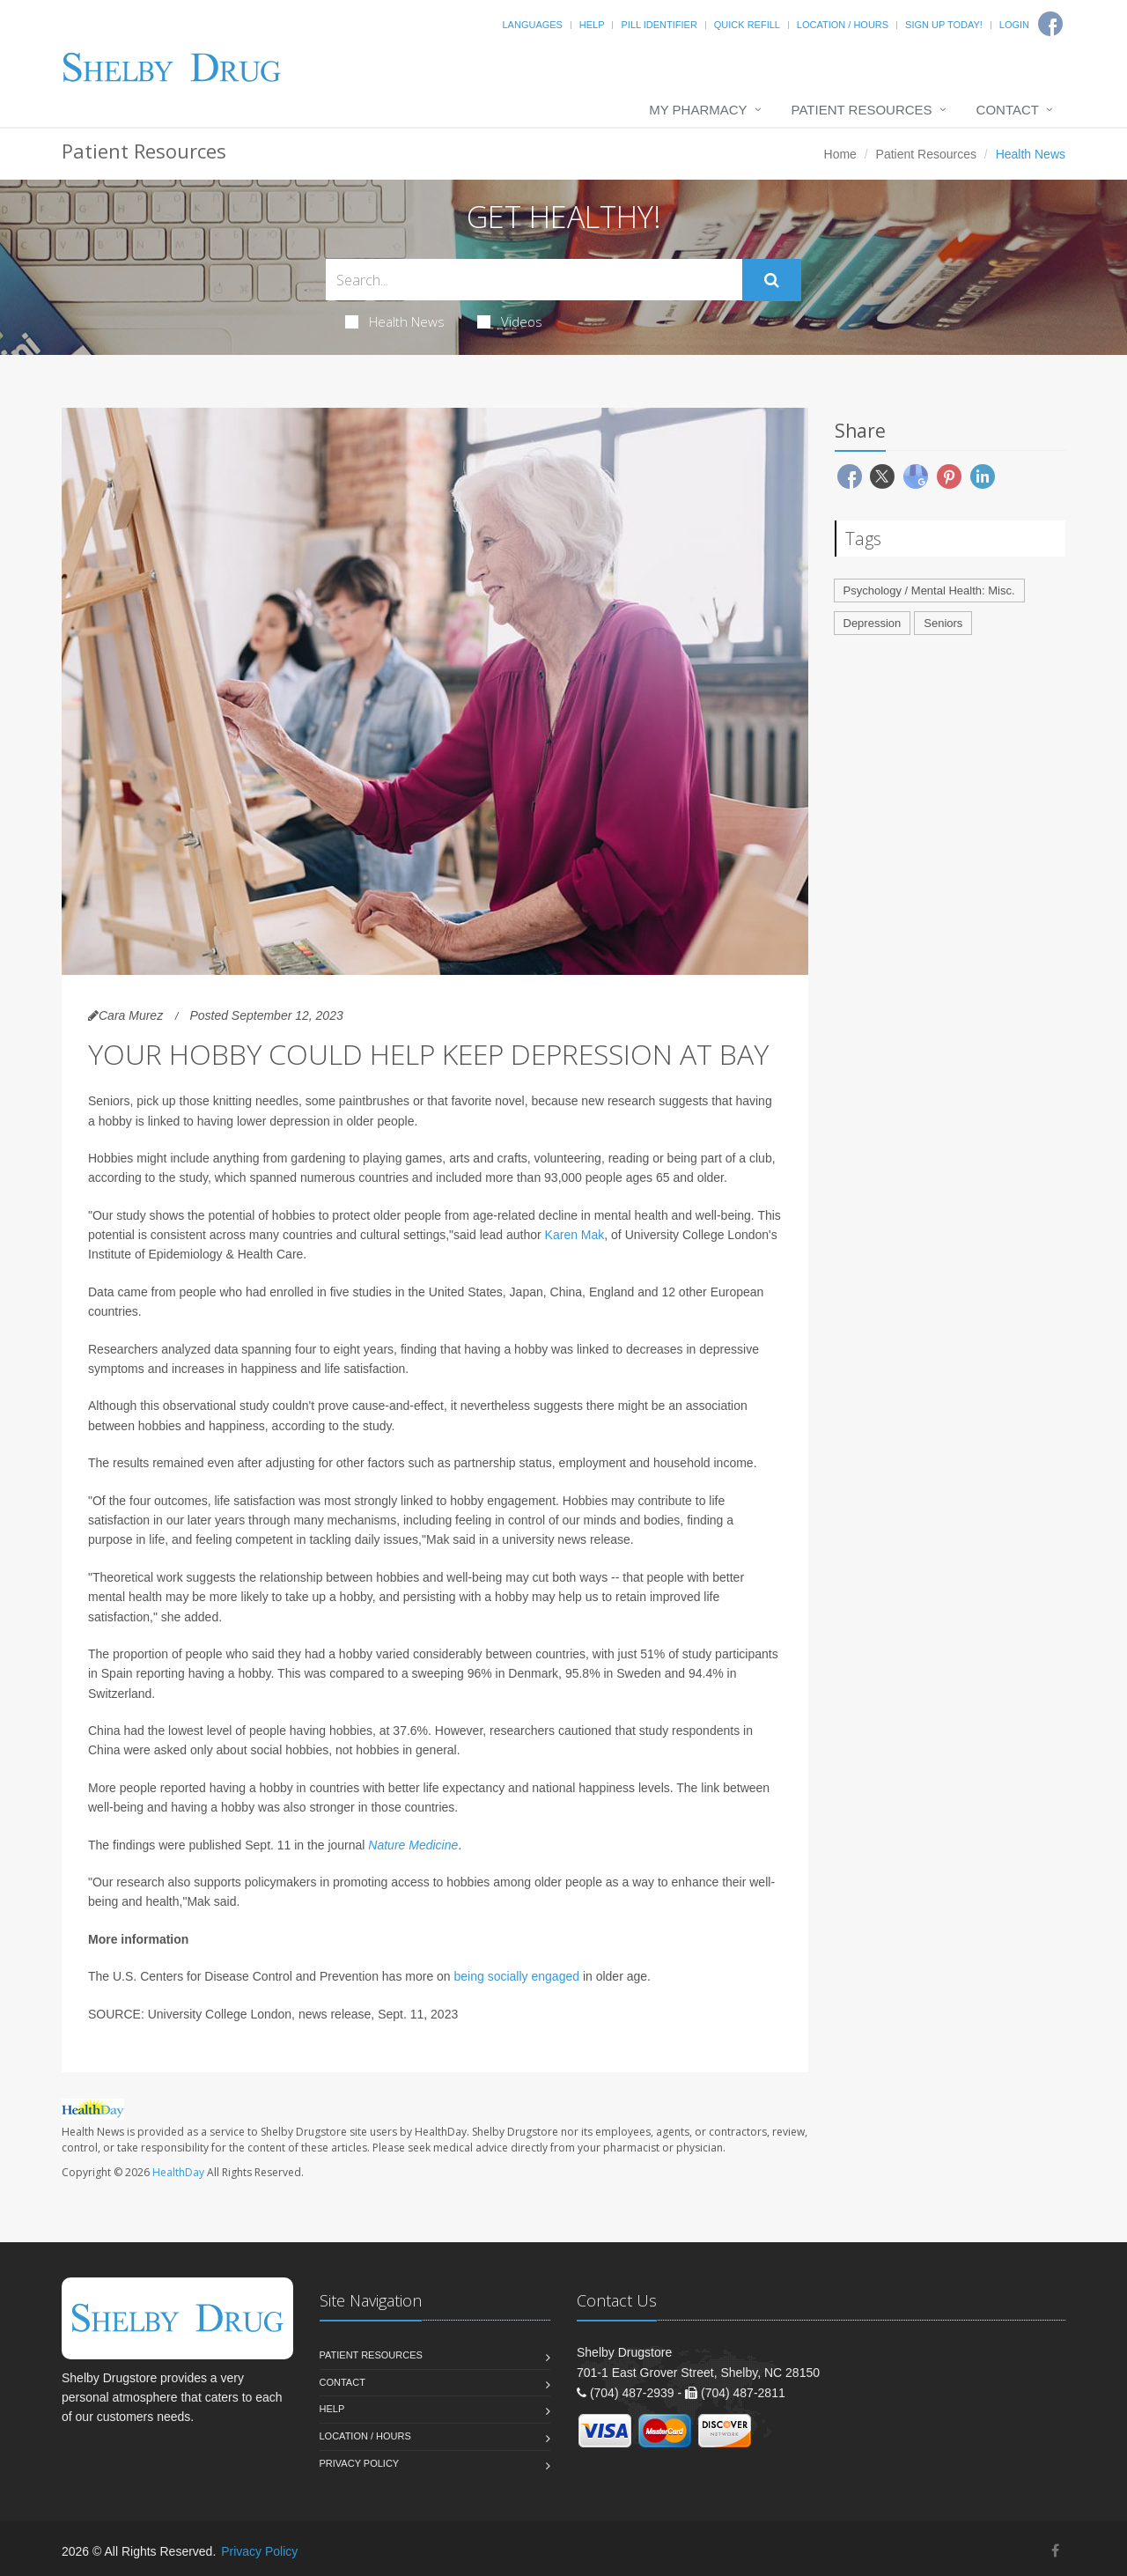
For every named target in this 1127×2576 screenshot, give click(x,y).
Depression (872, 623)
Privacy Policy (360, 2463)
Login (1014, 24)
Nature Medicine (413, 1845)
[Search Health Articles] (534, 279)
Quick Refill (747, 24)
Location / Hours (842, 24)
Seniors (943, 623)
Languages (532, 24)
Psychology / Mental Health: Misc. (929, 590)
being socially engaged (516, 1976)
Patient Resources (862, 109)
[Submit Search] (771, 280)
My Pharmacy (698, 109)
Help (592, 24)
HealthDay (178, 2172)
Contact (1007, 109)
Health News (395, 321)
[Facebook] (1055, 2550)
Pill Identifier (658, 24)
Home (840, 154)
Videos (509, 321)
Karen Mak (575, 1235)
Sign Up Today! (944, 24)
